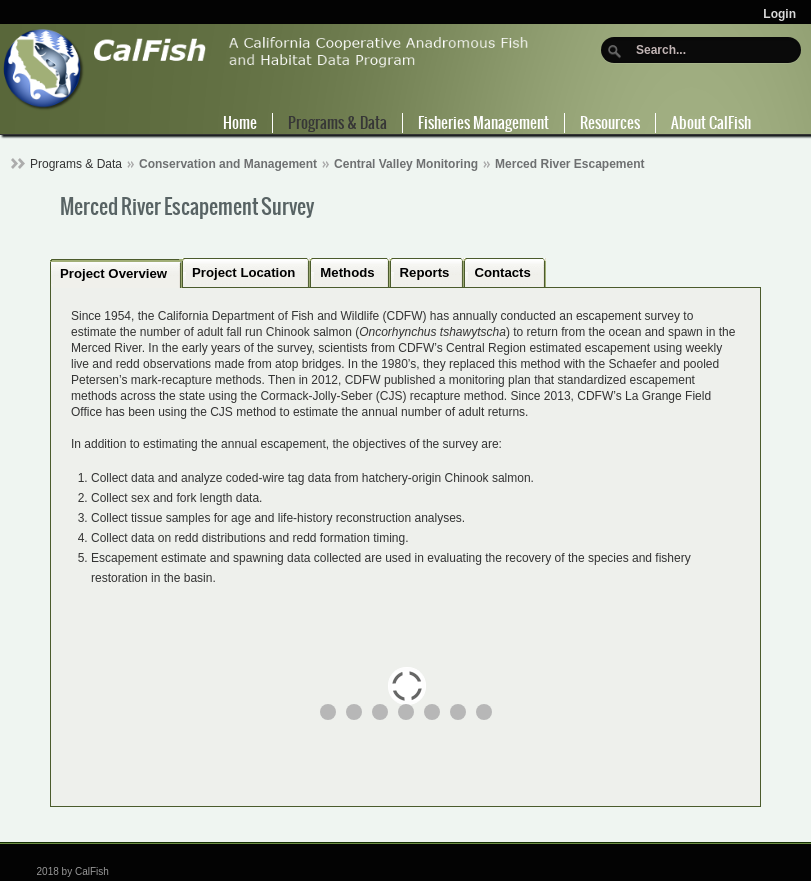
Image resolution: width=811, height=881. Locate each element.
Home (240, 123)
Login (779, 14)
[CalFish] (266, 68)
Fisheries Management (483, 123)
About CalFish (711, 123)
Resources (610, 123)
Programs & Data (337, 123)
